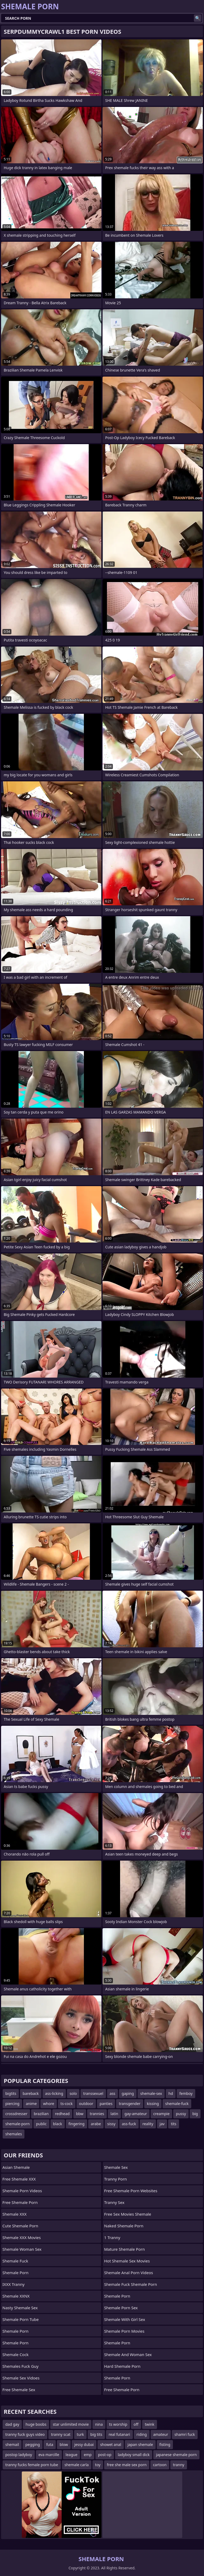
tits (173, 2123)
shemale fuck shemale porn (130, 2284)
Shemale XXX (14, 2214)
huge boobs (36, 2424)
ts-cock (67, 2103)
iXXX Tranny (13, 2284)
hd (170, 2093)
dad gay (12, 2424)
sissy (111, 2123)
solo (73, 2093)
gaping (128, 2093)
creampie (161, 2113)
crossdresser (16, 2113)
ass (112, 2093)
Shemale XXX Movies (21, 2237)
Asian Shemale (16, 2167)
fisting (164, 2444)
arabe (96, 2123)
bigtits (10, 2093)
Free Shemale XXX (19, 2179)
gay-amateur (136, 2113)
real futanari (119, 2434)
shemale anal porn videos (128, 2272)
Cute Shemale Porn (20, 2225)
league (72, 2454)
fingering (76, 2123)
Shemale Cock (15, 2354)
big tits (96, 2434)
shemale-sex (151, 2093)
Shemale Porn (15, 2272)
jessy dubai (84, 2444)
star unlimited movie (71, 2424)
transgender (129, 2103)
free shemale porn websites (130, 2190)
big (195, 2113)
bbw (79, 2113)
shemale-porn (17, 2123)
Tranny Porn (115, 2179)
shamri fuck (185, 2434)
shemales (13, 2133)
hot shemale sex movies (127, 2261)
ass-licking (54, 2093)
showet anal (110, 2444)
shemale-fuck (177, 2103)
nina (99, 2424)
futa (49, 2444)
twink (149, 2424)
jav (162, 2123)
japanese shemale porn (176, 2454)
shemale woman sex (21, 2249)
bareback (31, 2093)
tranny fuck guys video (25, 2434)
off (136, 2424)
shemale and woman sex (128, 2354)
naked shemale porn (123, 2225)
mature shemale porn (124, 2249)
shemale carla (77, 2464)
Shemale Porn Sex (121, 2307)
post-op (104, 2454)
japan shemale (140, 2444)
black (57, 2123)
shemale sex (116, 2167)
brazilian (41, 2113)
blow (64, 2444)
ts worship (118, 2424)
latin (114, 2113)
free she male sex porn (127, 2464)
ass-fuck (129, 2123)
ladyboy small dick (134, 2454)
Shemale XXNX (15, 2296)
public (41, 2123)
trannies (97, 2113)
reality (147, 2123)
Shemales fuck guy (20, 2366)
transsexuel (93, 2093)
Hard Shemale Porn (122, 2366)
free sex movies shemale (127, 2214)
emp (88, 2454)
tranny (178, 2464)
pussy (181, 2113)
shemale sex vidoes (21, 2378)
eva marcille (49, 2454)
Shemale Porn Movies (124, 2331)
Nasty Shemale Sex (20, 2307)
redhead (62, 2113)
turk (80, 2434)
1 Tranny (112, 2237)
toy (97, 2464)
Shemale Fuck (15, 2261)
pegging (32, 2444)
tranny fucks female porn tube (31, 2464)
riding (142, 2434)
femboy (186, 2093)
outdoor (86, 2103)
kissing (153, 2103)
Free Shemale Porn (20, 2202)
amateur (160, 2434)
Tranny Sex (114, 2202)
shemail (12, 2444)
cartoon (160, 2464)
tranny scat (60, 2434)
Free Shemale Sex (18, 2389)
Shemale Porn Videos (22, 2190)
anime (31, 2103)
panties (106, 2103)
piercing (12, 2103)
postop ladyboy (18, 2454)
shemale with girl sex (124, 2319)
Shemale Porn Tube (20, 2319)
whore (48, 2103)
